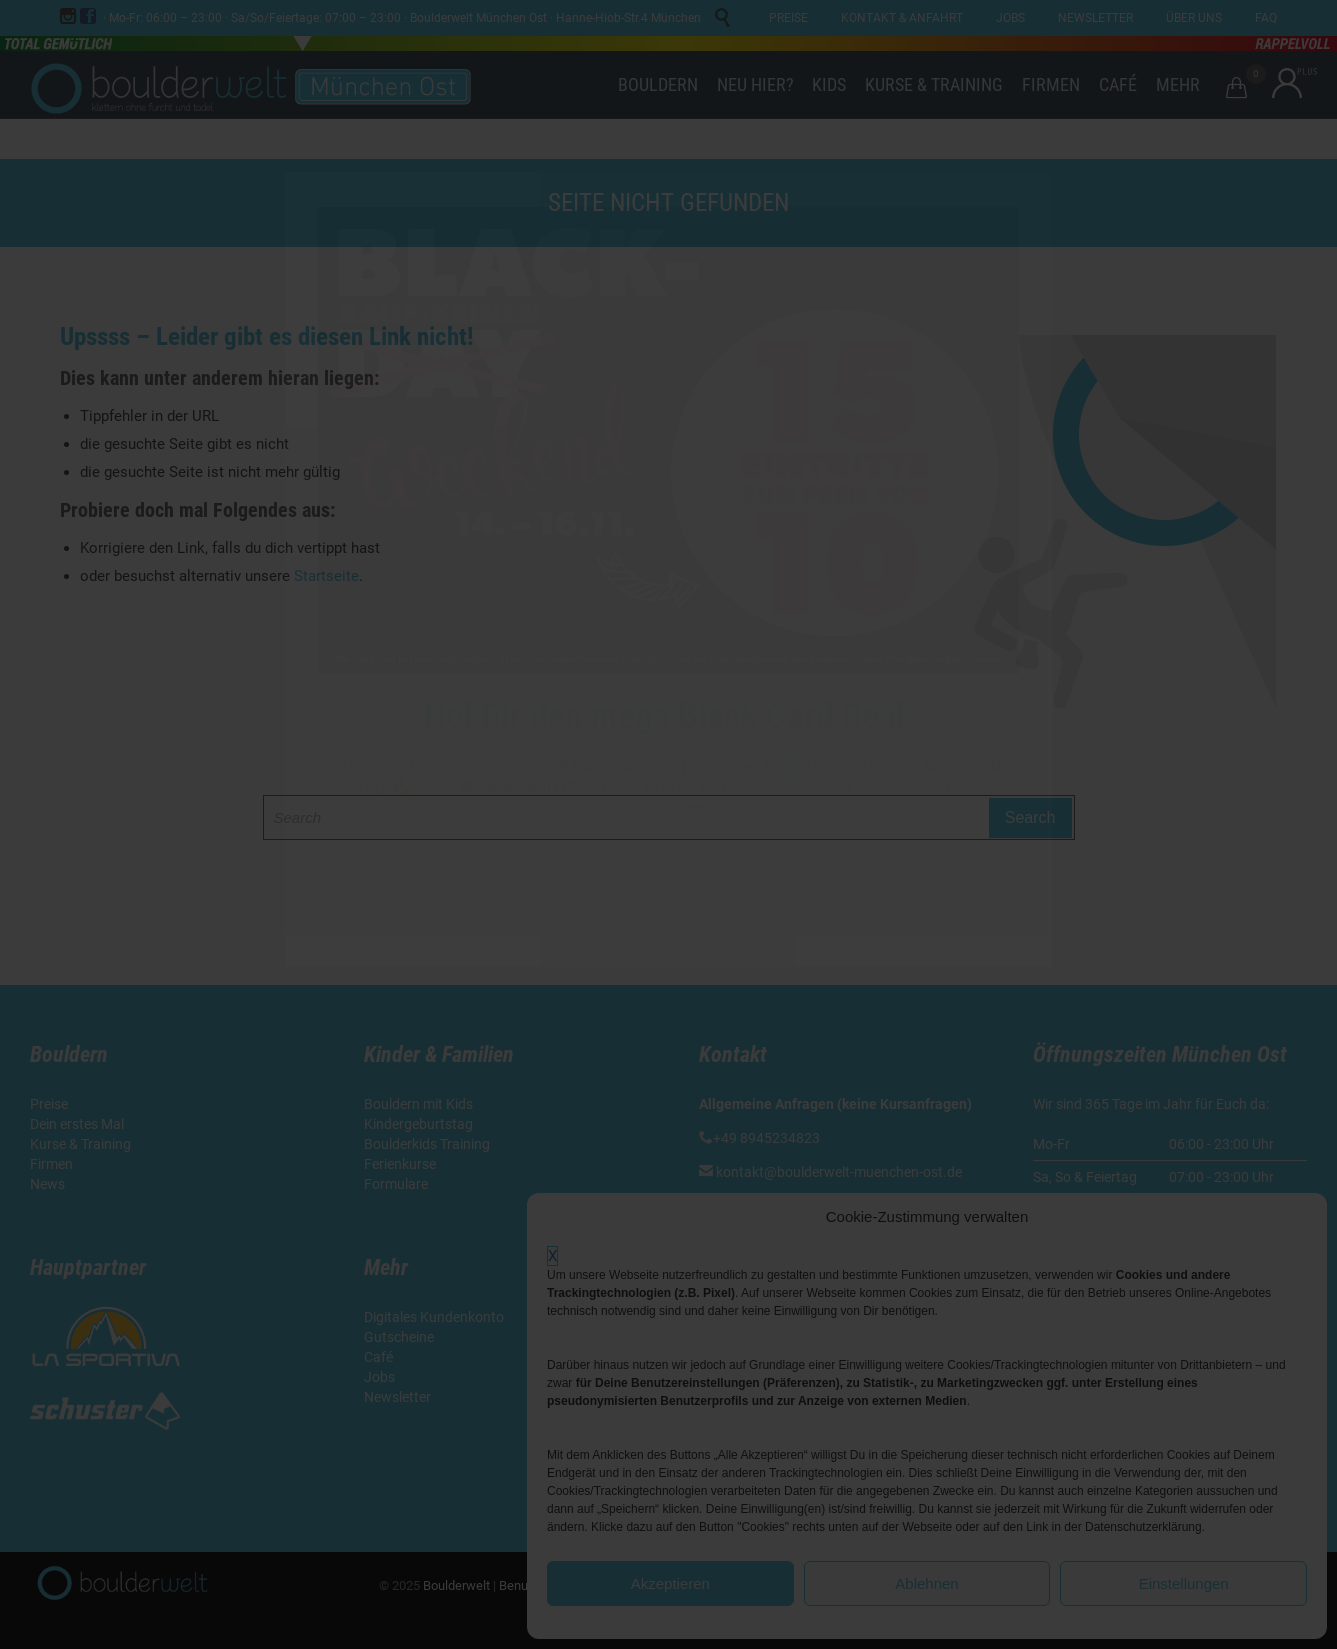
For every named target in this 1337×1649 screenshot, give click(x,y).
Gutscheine (399, 1337)
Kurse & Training (80, 1144)
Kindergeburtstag (420, 1124)
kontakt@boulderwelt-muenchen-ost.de (839, 1172)
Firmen (51, 1164)
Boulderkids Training (427, 1144)
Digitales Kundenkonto (435, 1317)
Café (378, 1357)
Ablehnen (926, 1583)
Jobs (379, 1377)
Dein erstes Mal (78, 1124)
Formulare (396, 1184)
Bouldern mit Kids (418, 1104)
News (47, 1184)
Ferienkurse (400, 1164)
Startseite (326, 576)
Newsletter (399, 1397)
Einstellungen (1184, 1583)
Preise (49, 1104)
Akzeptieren (670, 1583)
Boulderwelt (456, 1585)
